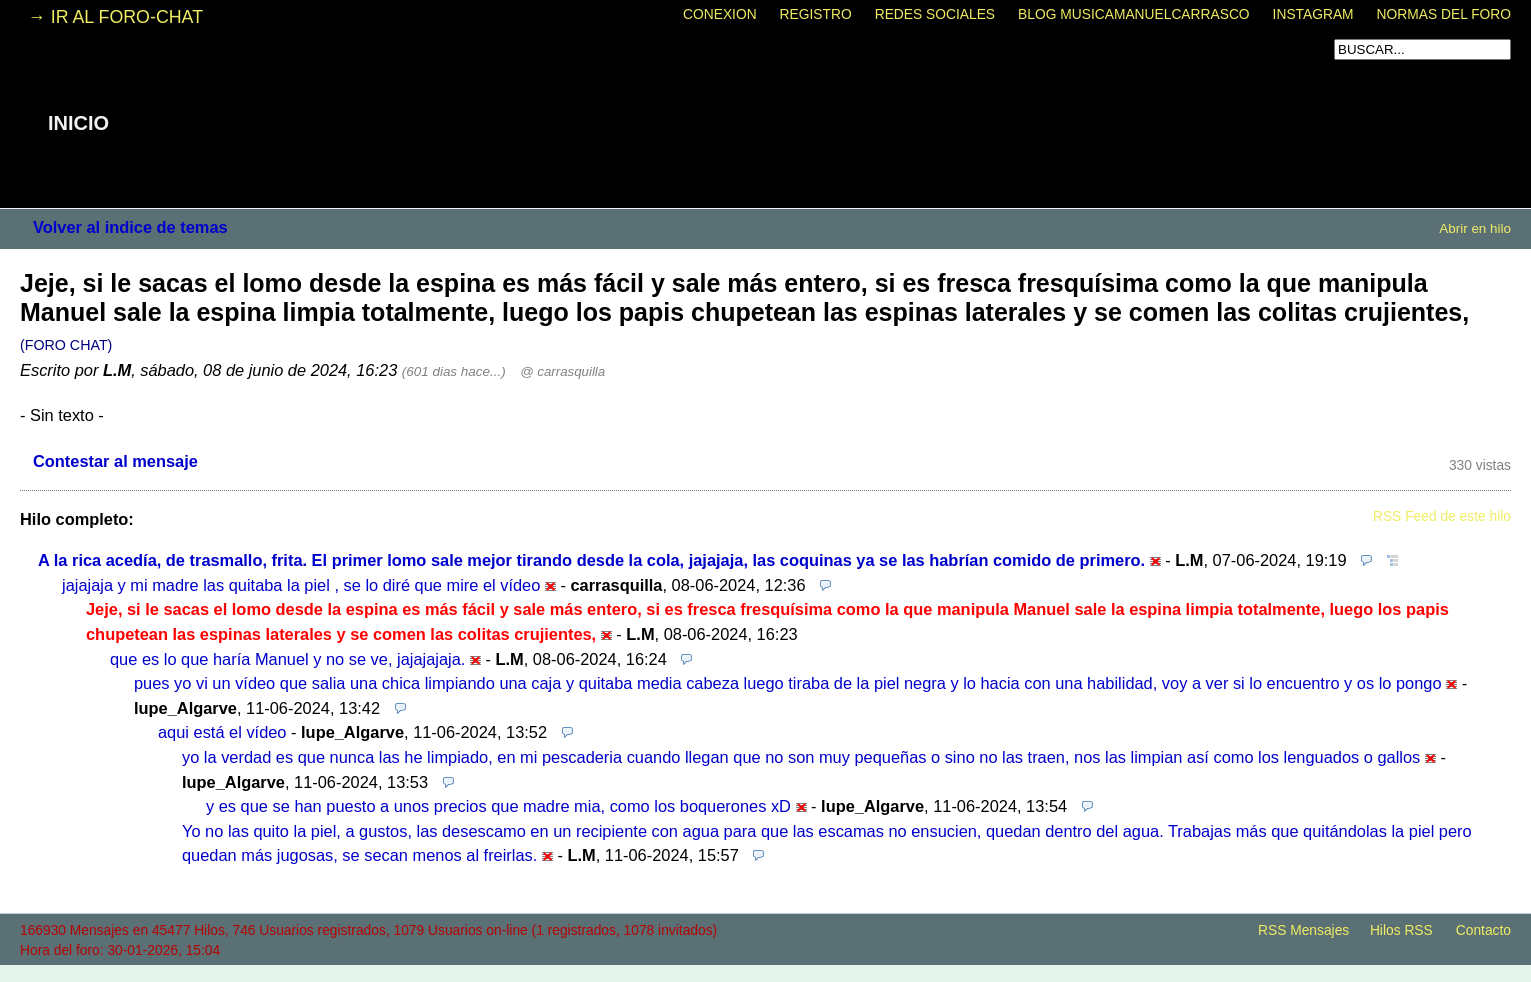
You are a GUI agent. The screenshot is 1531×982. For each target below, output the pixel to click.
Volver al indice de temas (130, 227)
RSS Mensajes (1303, 930)
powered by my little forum (766, 972)
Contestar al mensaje (115, 461)
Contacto (1483, 930)
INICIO (78, 123)
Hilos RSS (1401, 930)
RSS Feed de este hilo (1442, 516)
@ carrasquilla (562, 371)
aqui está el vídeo (222, 732)
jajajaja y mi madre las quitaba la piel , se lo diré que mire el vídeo (301, 585)
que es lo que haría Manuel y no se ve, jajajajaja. (287, 659)
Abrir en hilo (1475, 228)
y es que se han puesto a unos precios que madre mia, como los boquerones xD (498, 806)
